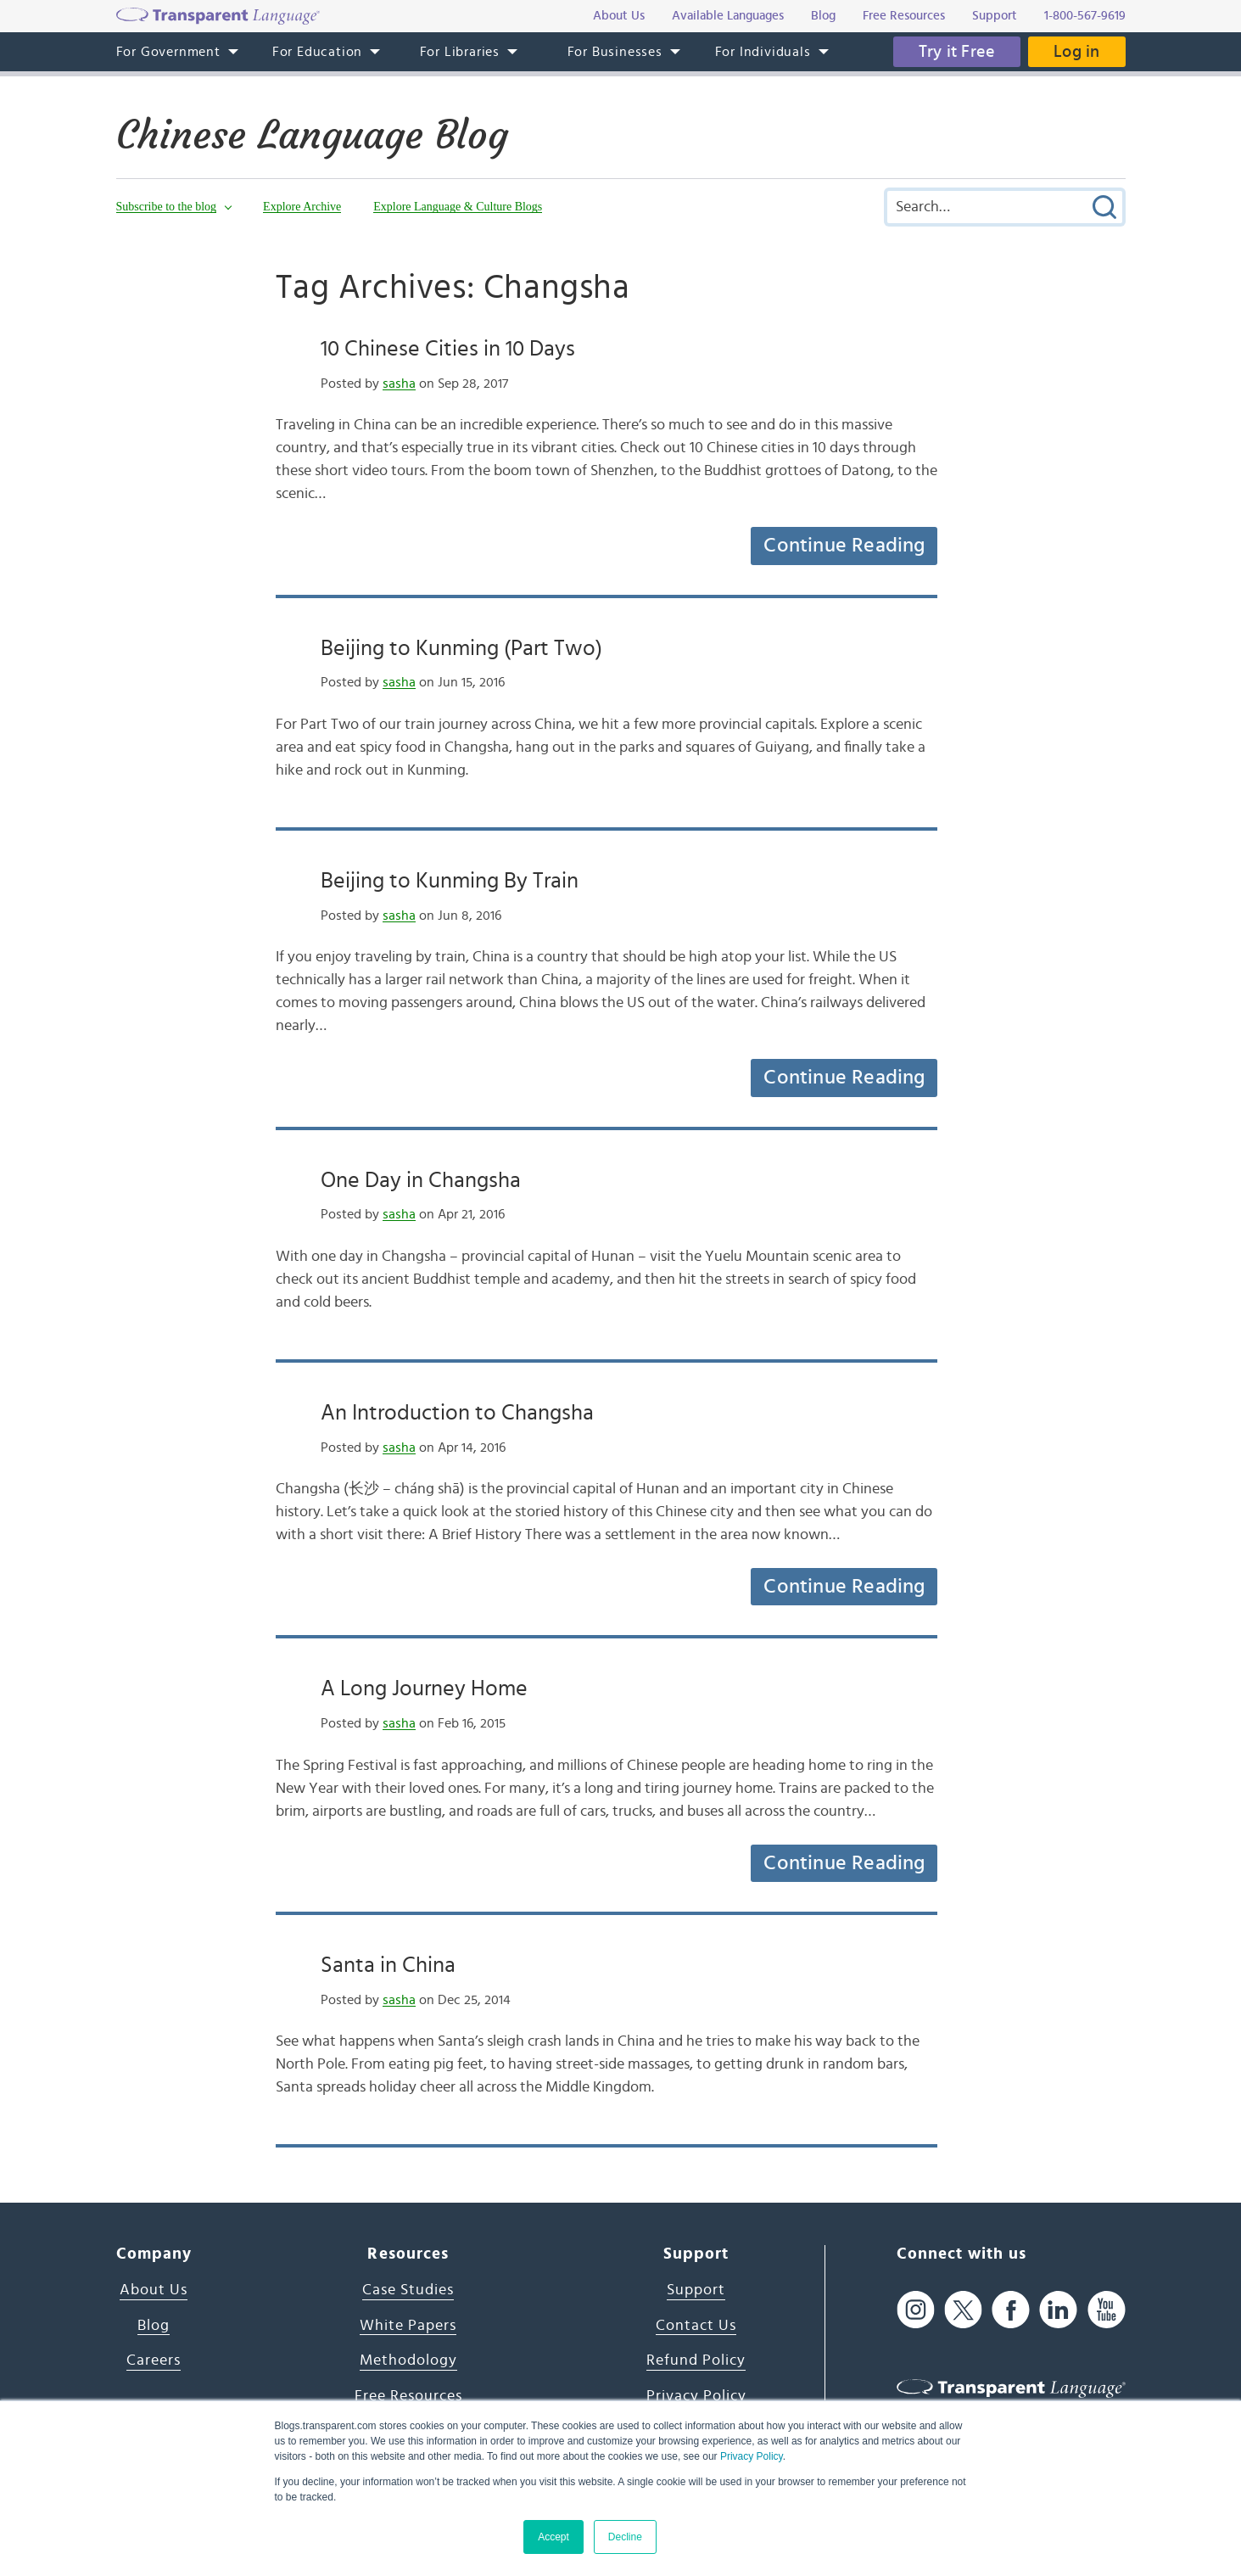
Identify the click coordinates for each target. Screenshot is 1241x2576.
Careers (153, 2360)
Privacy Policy (751, 2456)
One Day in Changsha (421, 1180)
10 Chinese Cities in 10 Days (448, 349)
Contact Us (696, 2325)
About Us (153, 2290)
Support (696, 2290)
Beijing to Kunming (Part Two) (461, 648)
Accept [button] (553, 2537)
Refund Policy (696, 2360)
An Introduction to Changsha (457, 1413)
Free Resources (408, 2396)
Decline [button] (625, 2537)
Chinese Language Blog (312, 135)
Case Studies (408, 2290)
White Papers (408, 2325)
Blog (153, 2325)
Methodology (408, 2360)
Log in (1076, 51)
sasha (399, 383)
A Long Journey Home (424, 1688)
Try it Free (957, 51)
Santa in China (388, 1965)
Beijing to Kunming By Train (450, 881)
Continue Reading (844, 545)
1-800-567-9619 (1085, 15)
